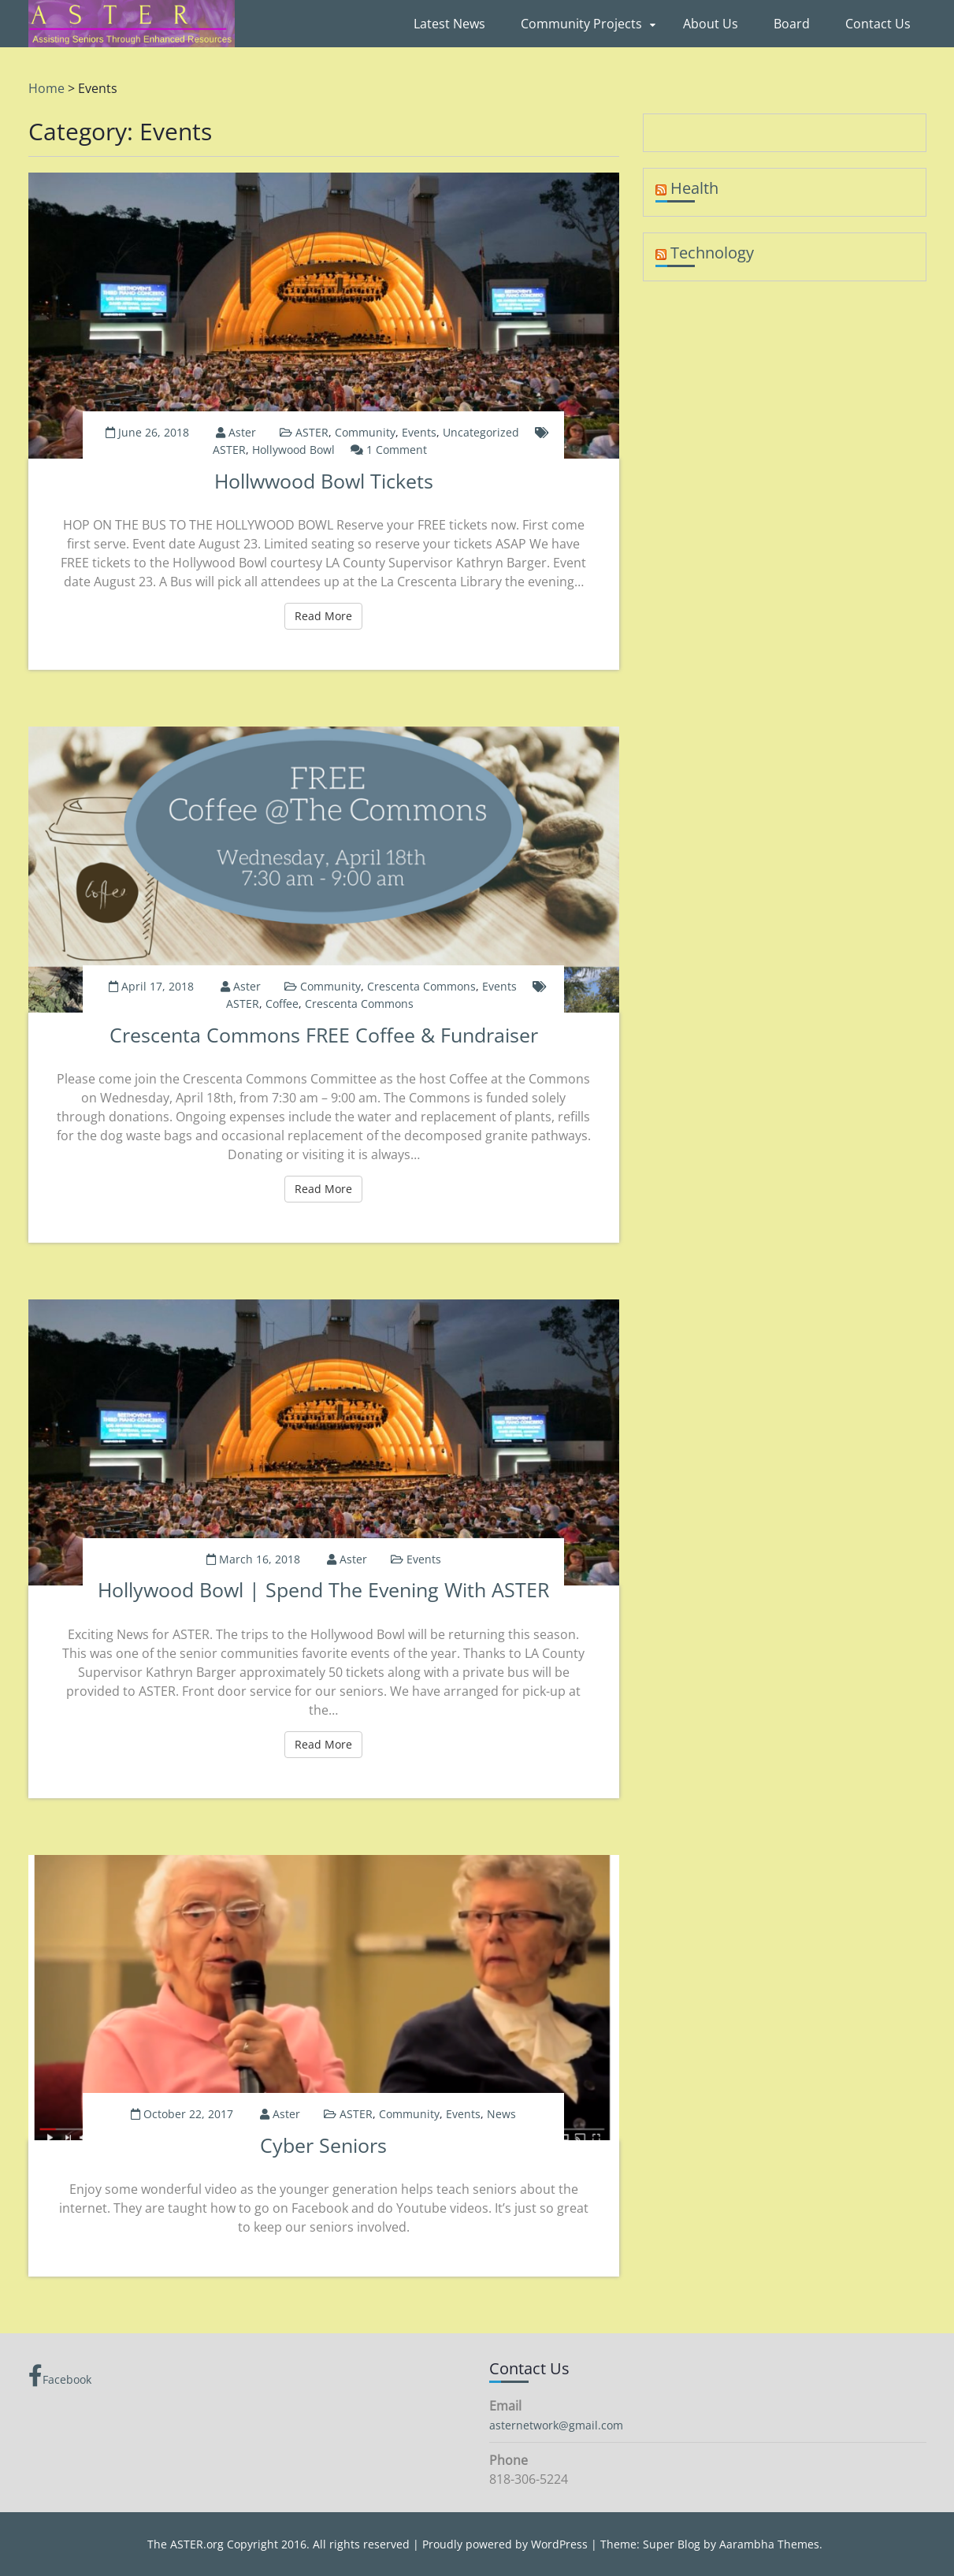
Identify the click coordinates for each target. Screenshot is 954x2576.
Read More (328, 615)
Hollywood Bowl (293, 449)
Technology (712, 252)
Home (46, 88)
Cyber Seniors (323, 2145)
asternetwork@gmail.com (556, 2425)
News (501, 2113)
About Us (710, 23)
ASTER (312, 432)
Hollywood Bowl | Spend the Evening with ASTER (323, 1589)
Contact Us (878, 23)
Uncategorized (481, 432)
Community (365, 432)
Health (694, 188)
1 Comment (396, 449)
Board (792, 23)
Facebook (59, 2376)
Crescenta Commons (421, 986)
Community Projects (581, 23)
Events (419, 432)
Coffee (282, 1003)
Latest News (449, 23)
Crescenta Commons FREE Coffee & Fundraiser (324, 1034)
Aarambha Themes (769, 2544)
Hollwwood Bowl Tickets (323, 480)
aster (242, 432)
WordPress (559, 2544)
